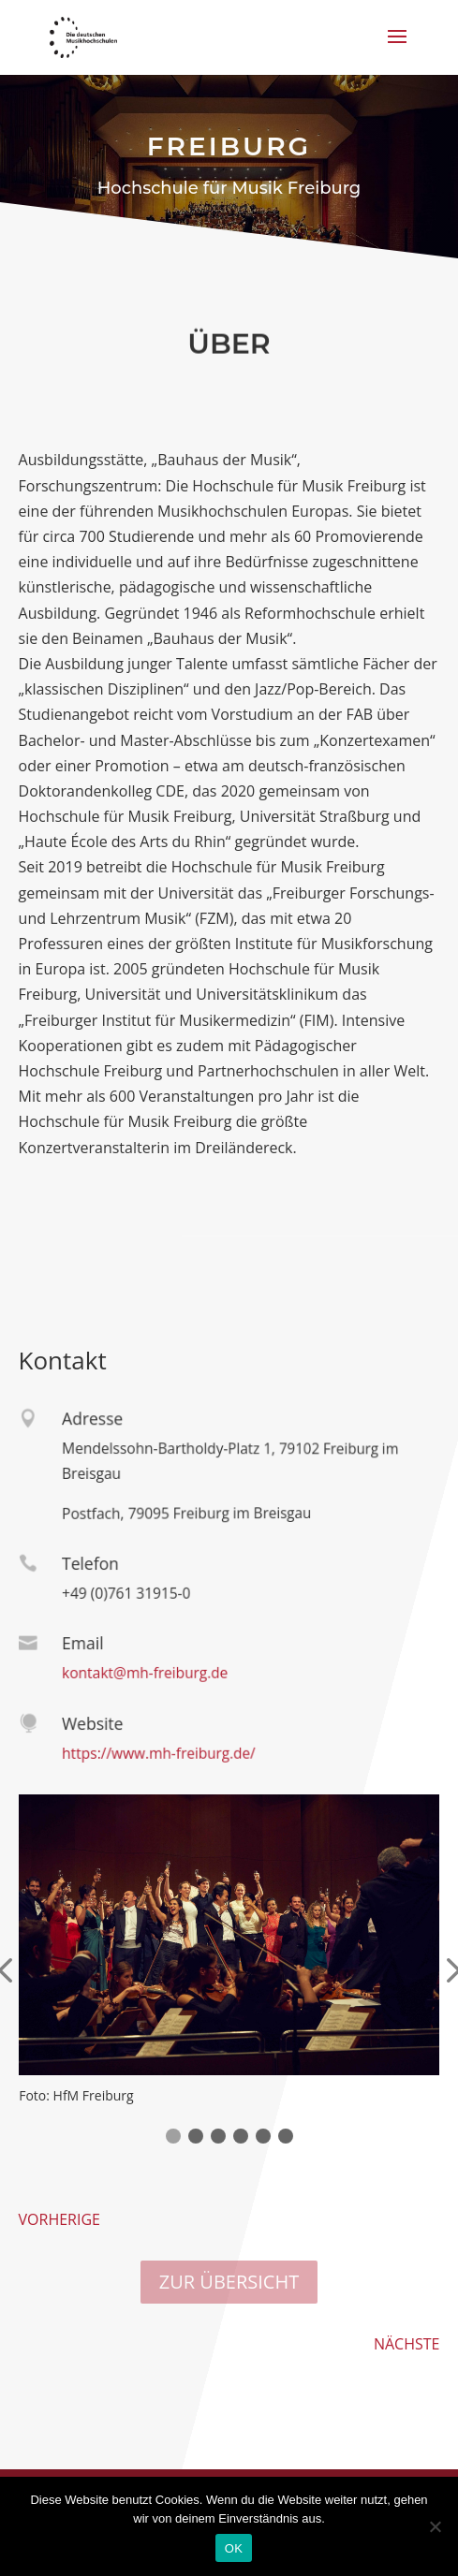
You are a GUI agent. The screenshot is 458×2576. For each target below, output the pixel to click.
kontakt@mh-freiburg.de (141, 1672)
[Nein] (434, 2526)
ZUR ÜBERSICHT (229, 2281)
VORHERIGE (59, 2219)
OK (234, 2548)
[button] (173, 2136)
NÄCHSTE (407, 2344)
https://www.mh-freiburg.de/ (154, 1753)
